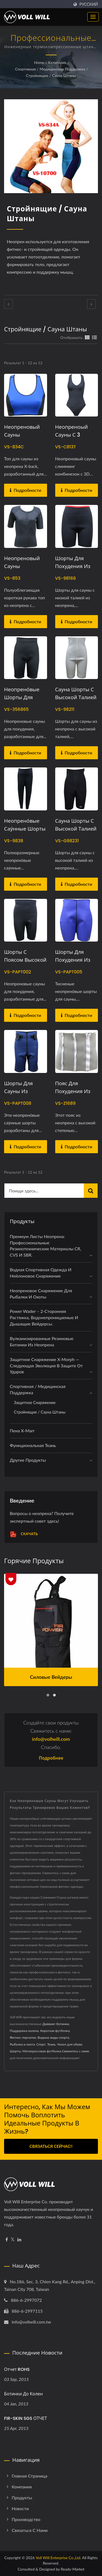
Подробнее (51, 1758)
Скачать (24, 1534)
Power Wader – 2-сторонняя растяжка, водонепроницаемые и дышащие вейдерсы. (44, 1317)
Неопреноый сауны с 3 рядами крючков (76, 434)
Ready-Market (73, 2569)
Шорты (15, 2051)
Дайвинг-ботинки (55, 2024)
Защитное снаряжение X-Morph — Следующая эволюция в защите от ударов (46, 1365)
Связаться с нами (30, 2530)
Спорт (41, 2044)
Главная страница (29, 2475)
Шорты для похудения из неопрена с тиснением (73, 963)
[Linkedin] (19, 2239)
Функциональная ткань (33, 1445)
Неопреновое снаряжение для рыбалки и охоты (41, 1293)
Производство (26, 2519)
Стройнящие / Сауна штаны (51, 75)
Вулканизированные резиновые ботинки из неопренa (41, 1341)
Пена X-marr (22, 1430)
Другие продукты (28, 1460)
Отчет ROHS (17, 2369)
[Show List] (94, 337)
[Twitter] (13, 2239)
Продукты (22, 2497)
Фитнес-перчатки (23, 2037)
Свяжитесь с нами (75, 2051)
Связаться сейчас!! (51, 2146)
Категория (57, 62)
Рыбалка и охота (22, 2044)
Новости (20, 2508)
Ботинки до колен (23, 2394)
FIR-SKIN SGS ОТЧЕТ (25, 2418)
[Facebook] (6, 2239)
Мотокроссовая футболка (42, 2051)
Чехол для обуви (69, 2044)
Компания (22, 2486)
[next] (91, 304)
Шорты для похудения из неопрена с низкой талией (74, 570)
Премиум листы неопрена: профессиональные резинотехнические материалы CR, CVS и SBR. (45, 1246)
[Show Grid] (87, 337)
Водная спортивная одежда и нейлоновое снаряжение (40, 1272)
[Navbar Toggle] (93, 16)
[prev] (8, 304)
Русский (88, 4)
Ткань (51, 2044)
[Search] (44, 1190)
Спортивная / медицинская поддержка (50, 69)
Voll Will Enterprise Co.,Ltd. (58, 2557)
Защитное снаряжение (34, 1402)
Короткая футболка (55, 2031)
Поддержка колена (24, 2031)
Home (39, 62)
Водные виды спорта (53, 2037)
